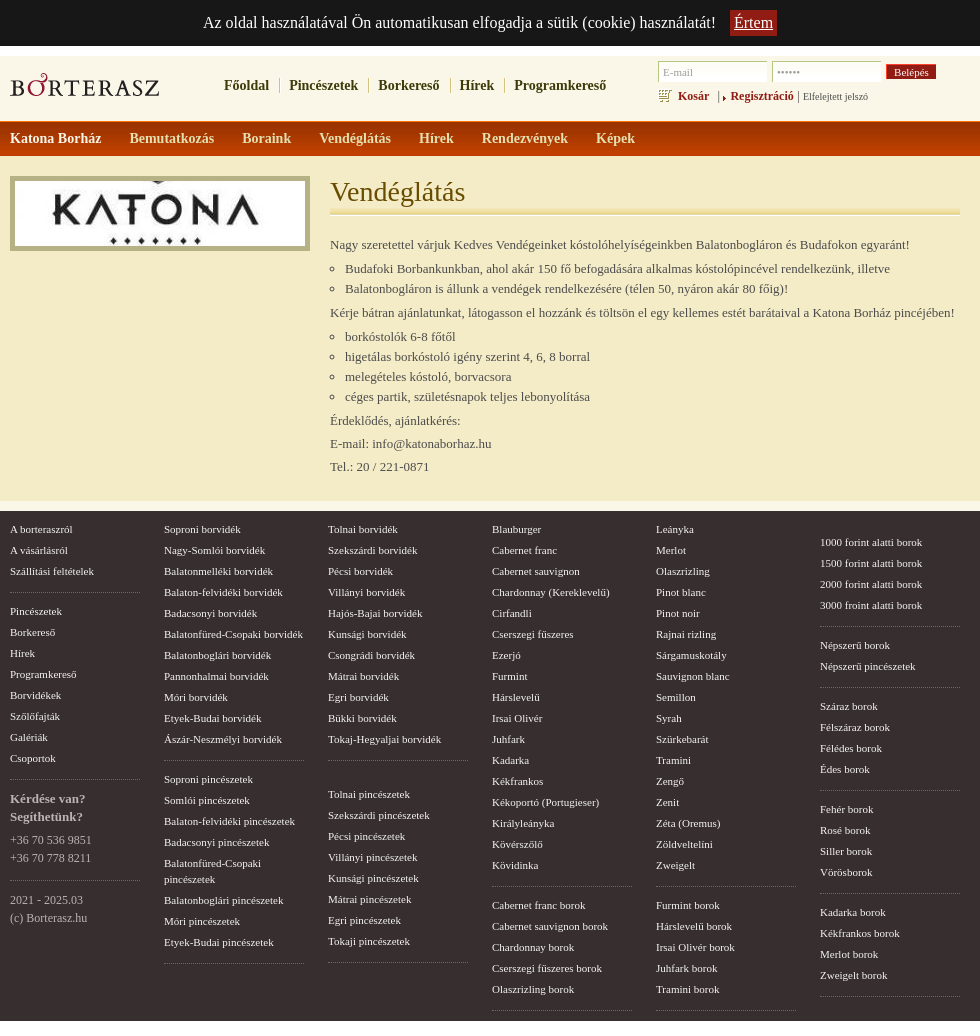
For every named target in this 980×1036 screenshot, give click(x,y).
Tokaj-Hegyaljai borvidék (384, 739)
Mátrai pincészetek (369, 899)
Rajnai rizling (686, 634)
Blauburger (516, 529)
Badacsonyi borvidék (210, 613)
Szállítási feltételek (52, 571)
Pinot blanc (681, 592)
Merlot (671, 550)
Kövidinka (515, 865)
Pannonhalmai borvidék (216, 676)
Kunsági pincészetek (373, 878)
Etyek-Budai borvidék (212, 718)
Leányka (675, 529)
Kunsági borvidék (367, 634)
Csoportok (33, 758)
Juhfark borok (686, 968)
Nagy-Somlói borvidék (214, 550)
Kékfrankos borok (860, 933)
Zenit (667, 802)
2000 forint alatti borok (871, 584)
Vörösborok (846, 872)
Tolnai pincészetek (369, 794)
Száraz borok (849, 706)
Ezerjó (506, 655)
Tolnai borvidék (363, 529)
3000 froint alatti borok (871, 605)
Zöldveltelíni (684, 844)
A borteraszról (41, 529)
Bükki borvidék (362, 718)
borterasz (85, 91)
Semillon (676, 697)
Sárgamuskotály (691, 655)
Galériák (29, 737)
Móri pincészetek (202, 921)
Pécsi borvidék (360, 571)
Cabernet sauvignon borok (550, 926)
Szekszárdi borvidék (373, 550)
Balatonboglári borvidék (217, 655)
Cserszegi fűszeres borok (547, 968)
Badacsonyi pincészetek (216, 842)
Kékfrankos (517, 781)
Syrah (669, 718)
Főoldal (246, 85)
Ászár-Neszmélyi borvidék (223, 739)
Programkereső (560, 85)
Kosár (693, 96)
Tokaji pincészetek (369, 941)
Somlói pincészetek (207, 800)
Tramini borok (687, 989)
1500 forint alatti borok (871, 563)
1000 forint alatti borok (871, 542)
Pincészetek (323, 85)
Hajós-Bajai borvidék (375, 613)
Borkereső (408, 85)
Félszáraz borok (855, 727)
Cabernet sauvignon (536, 571)
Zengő (670, 781)
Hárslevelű (516, 697)
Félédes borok (851, 748)
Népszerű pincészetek (868, 666)
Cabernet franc (524, 550)
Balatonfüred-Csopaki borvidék (233, 634)
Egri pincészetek (364, 920)
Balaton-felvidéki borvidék (223, 592)
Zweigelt (675, 865)
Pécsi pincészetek (366, 836)
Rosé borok (845, 830)
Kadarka (510, 760)
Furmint (509, 676)
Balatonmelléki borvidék (218, 571)
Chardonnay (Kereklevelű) (551, 592)
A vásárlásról (39, 550)
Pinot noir (678, 613)
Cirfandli (512, 613)
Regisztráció (761, 96)
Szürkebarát (682, 739)
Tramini (673, 760)
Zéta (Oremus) (688, 823)
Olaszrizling (683, 571)
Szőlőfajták (35, 716)
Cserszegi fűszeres (533, 634)
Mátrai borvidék (363, 676)
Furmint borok (688, 905)
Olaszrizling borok (533, 989)
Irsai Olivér (517, 718)
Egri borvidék (358, 697)
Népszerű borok (855, 645)
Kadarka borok (853, 912)
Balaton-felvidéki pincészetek (229, 821)
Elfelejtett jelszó (835, 96)
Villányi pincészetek (372, 857)
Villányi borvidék (366, 592)
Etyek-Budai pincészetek (219, 942)
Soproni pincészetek (208, 779)
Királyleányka (523, 823)
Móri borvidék (196, 697)
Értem (753, 22)
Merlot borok (849, 954)
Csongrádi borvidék (371, 655)
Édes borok (845, 769)
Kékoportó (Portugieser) (545, 802)
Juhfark (508, 739)
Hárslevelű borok (694, 926)
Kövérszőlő (517, 844)
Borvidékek (35, 695)
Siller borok (846, 851)
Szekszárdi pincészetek (379, 815)
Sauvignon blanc (693, 676)
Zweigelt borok (854, 975)
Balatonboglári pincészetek (223, 900)
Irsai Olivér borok (695, 947)
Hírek (477, 85)
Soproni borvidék (202, 529)
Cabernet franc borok (538, 905)
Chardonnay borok (533, 947)
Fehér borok (846, 809)
